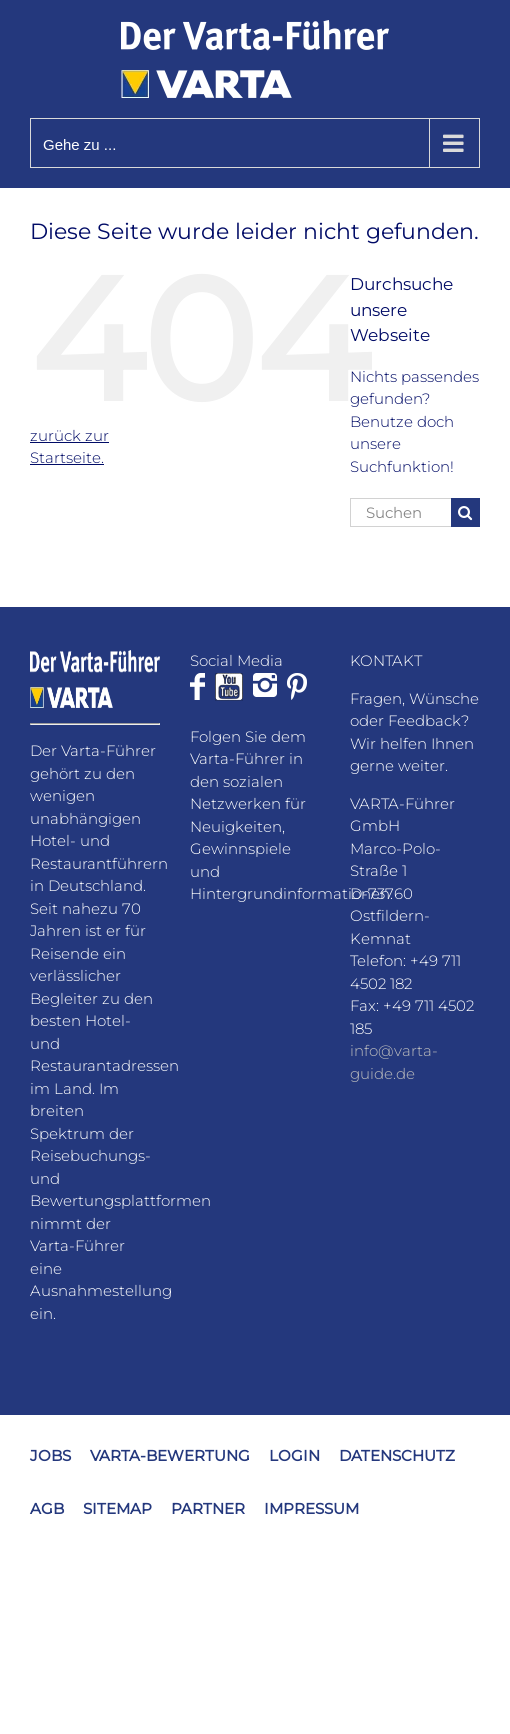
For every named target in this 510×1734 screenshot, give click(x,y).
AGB (47, 1508)
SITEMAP (117, 1508)
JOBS (50, 1455)
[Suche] (465, 512)
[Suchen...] (400, 512)
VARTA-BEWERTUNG (170, 1455)
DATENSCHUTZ (397, 1455)
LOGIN (294, 1455)
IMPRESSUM (311, 1508)
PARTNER (208, 1508)
